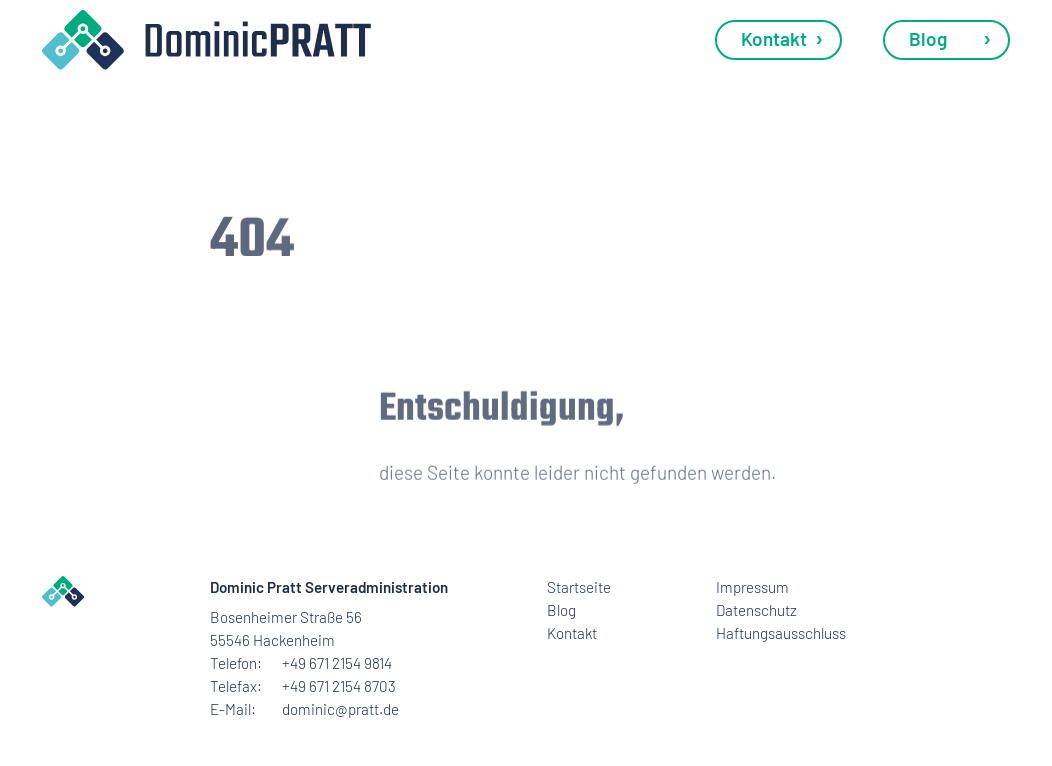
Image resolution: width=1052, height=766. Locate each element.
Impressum (752, 587)
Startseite (579, 587)
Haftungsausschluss (779, 633)
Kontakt (774, 38)
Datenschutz (756, 610)
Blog (928, 38)
